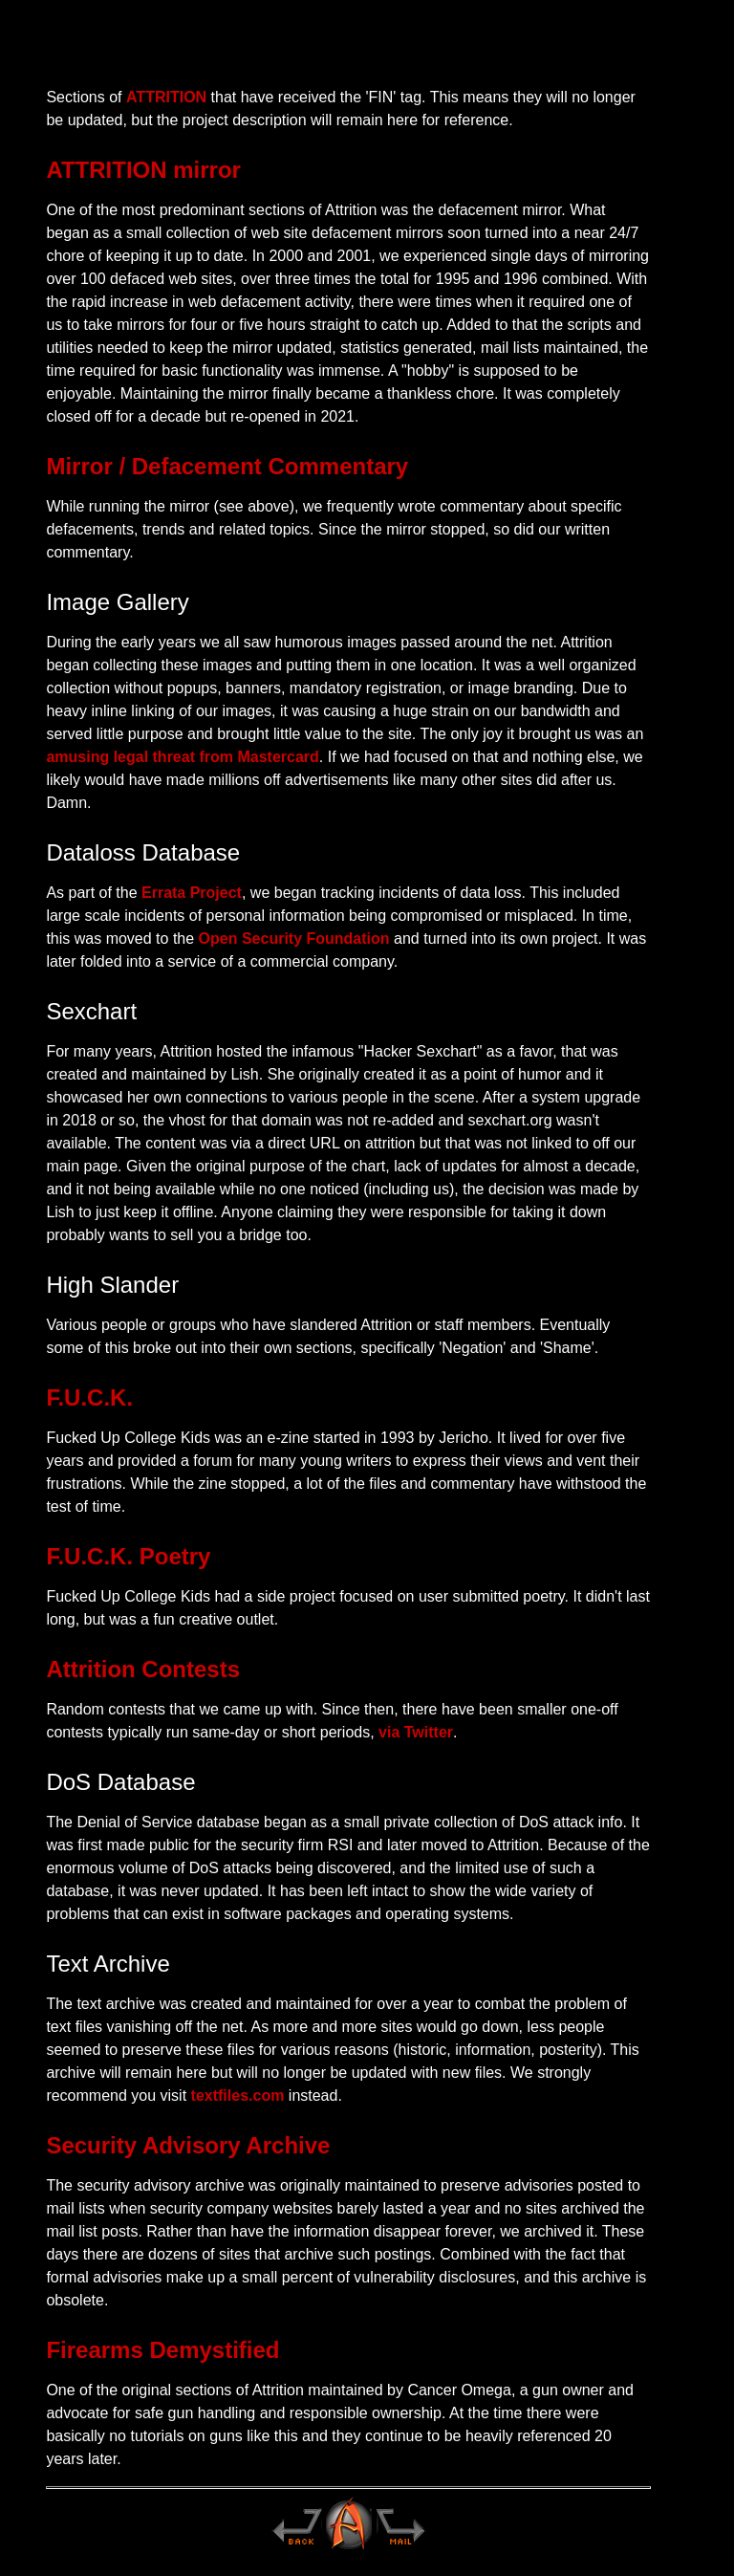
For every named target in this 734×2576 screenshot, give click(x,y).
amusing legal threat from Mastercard (182, 757)
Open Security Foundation (294, 938)
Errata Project (191, 892)
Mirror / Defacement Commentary (227, 466)
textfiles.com (238, 2095)
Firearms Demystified (162, 2350)
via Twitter (415, 1732)
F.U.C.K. (89, 1397)
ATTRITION (166, 97)
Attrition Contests (143, 1669)
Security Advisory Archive (188, 2145)
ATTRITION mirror (143, 170)
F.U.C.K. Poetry (128, 1556)
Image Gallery (117, 602)
